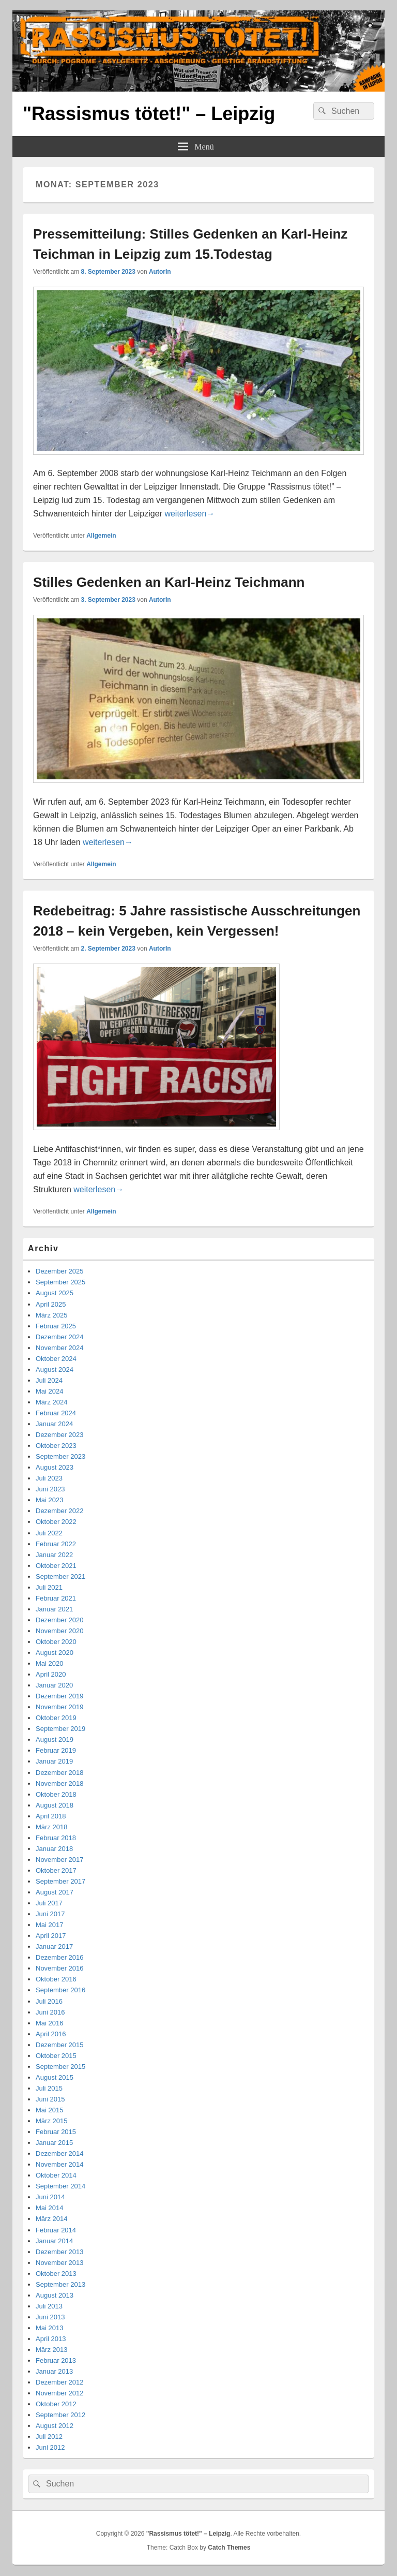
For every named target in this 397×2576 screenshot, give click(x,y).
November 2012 (60, 2393)
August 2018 (54, 1805)
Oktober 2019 (56, 1718)
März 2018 (51, 1827)
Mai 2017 (49, 1925)
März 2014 (51, 2219)
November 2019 (60, 1707)
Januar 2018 (54, 1849)
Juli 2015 (49, 2088)
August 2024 (54, 1369)
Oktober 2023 (56, 1445)
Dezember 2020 (60, 1620)
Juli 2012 (49, 2436)
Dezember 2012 (60, 2382)
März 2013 (51, 2349)
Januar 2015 (54, 2142)
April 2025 (51, 1304)
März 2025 (51, 1315)
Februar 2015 (56, 2132)
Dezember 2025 (60, 1271)
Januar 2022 (54, 1555)
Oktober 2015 (56, 2056)
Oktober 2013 (56, 2273)
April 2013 (51, 2339)
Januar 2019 (54, 1761)
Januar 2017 (54, 1946)
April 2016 (51, 2034)
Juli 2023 (49, 1478)
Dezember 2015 (60, 2045)
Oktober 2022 (56, 1522)
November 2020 (60, 1631)
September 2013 (60, 2284)
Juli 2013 (49, 2306)
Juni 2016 (50, 2012)
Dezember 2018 (60, 1772)
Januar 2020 (54, 1685)
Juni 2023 (50, 1489)
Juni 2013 (50, 2317)
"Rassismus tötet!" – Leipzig (149, 113)
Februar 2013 (56, 2360)
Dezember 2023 (60, 1435)
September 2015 (60, 2066)
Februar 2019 (56, 1750)
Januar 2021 (54, 1609)
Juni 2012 (50, 2447)
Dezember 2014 (60, 2153)
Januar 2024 (54, 1424)
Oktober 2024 (56, 1359)
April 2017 (51, 1936)
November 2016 (60, 1968)
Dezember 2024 (60, 1337)
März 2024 (51, 1402)
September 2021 (60, 1576)
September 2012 (60, 2415)
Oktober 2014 (56, 2175)
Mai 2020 (49, 1663)
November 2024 (60, 1348)
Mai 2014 (49, 2208)
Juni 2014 (50, 2197)
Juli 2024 (49, 1380)
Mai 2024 (49, 1391)
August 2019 (54, 1739)
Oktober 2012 (56, 2404)
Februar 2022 (56, 1544)
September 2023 (60, 1456)
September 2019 (60, 1729)
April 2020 (51, 1674)
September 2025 (60, 1282)
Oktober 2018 (56, 1794)
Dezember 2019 (60, 1696)
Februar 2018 (56, 1838)
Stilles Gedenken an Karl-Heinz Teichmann (168, 582)
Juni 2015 (50, 2099)
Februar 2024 (56, 1413)
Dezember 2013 (60, 2252)
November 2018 (60, 1783)
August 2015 (54, 2077)
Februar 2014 (56, 2230)
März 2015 (51, 2121)
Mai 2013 (49, 2328)
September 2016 (60, 1990)
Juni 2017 (50, 1914)
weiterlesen (189, 513)
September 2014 (60, 2186)
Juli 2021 (49, 1587)
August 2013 (54, 2295)
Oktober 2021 (56, 1566)
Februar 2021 (56, 1598)
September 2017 (60, 1881)
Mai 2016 (49, 2023)
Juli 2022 (49, 1533)
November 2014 (60, 2164)
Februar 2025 (56, 1326)
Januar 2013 (54, 2371)
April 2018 (51, 1816)
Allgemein (101, 535)
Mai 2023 (49, 1500)
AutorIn (160, 271)
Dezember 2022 (60, 1511)
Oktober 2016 (56, 1979)
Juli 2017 (49, 1903)
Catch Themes (229, 2547)
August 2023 (54, 1467)
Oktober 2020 (56, 1642)
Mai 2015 (49, 2110)
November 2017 (60, 1859)
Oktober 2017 (56, 1870)
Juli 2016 (49, 2001)
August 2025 (54, 1293)
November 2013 (60, 2263)
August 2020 (54, 1652)
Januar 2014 (54, 2241)
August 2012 (54, 2426)
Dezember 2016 (60, 1957)
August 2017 (54, 1892)
